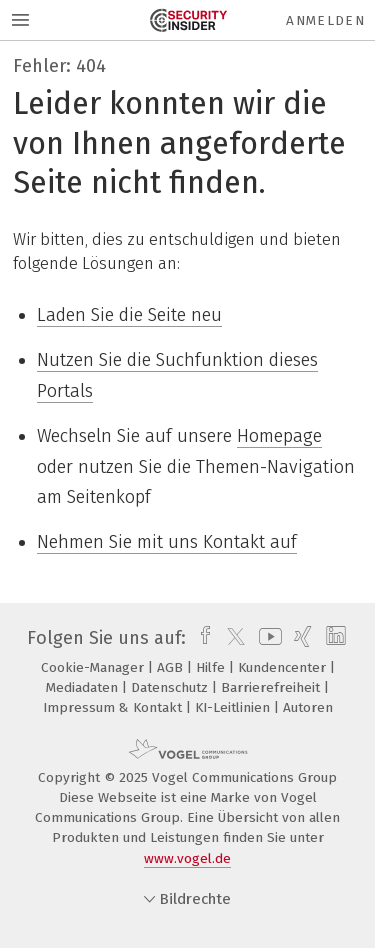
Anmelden (325, 20)
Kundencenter (284, 667)
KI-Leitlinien (234, 707)
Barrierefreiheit (272, 687)
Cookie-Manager (94, 667)
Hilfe (212, 667)
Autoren (308, 707)
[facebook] (200, 638)
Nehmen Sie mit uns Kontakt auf (167, 542)
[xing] (300, 638)
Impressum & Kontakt (114, 707)
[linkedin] (333, 638)
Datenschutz (171, 687)
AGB (172, 667)
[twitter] (231, 638)
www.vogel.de (187, 858)
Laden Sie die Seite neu (129, 315)
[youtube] (267, 638)
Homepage (279, 436)
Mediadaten (84, 687)
